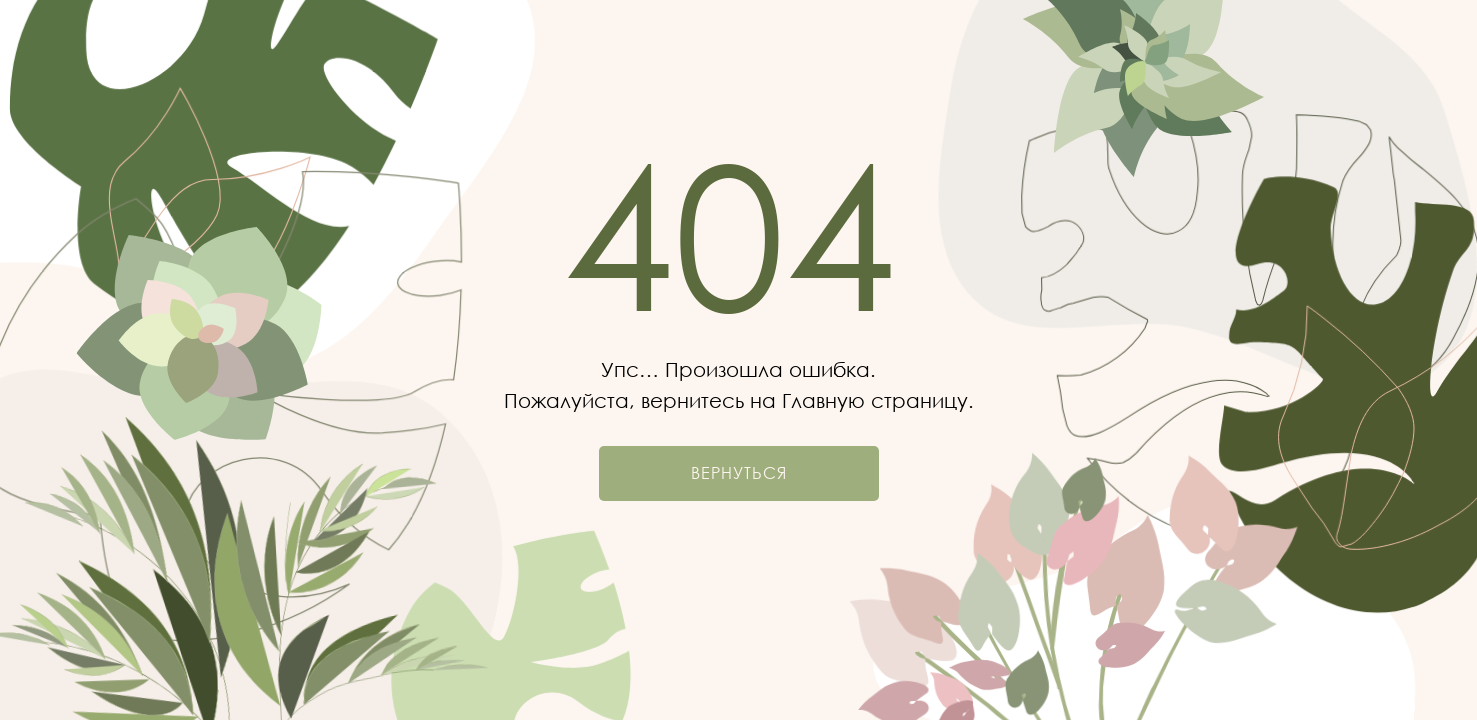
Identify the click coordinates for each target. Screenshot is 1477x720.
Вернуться (739, 473)
